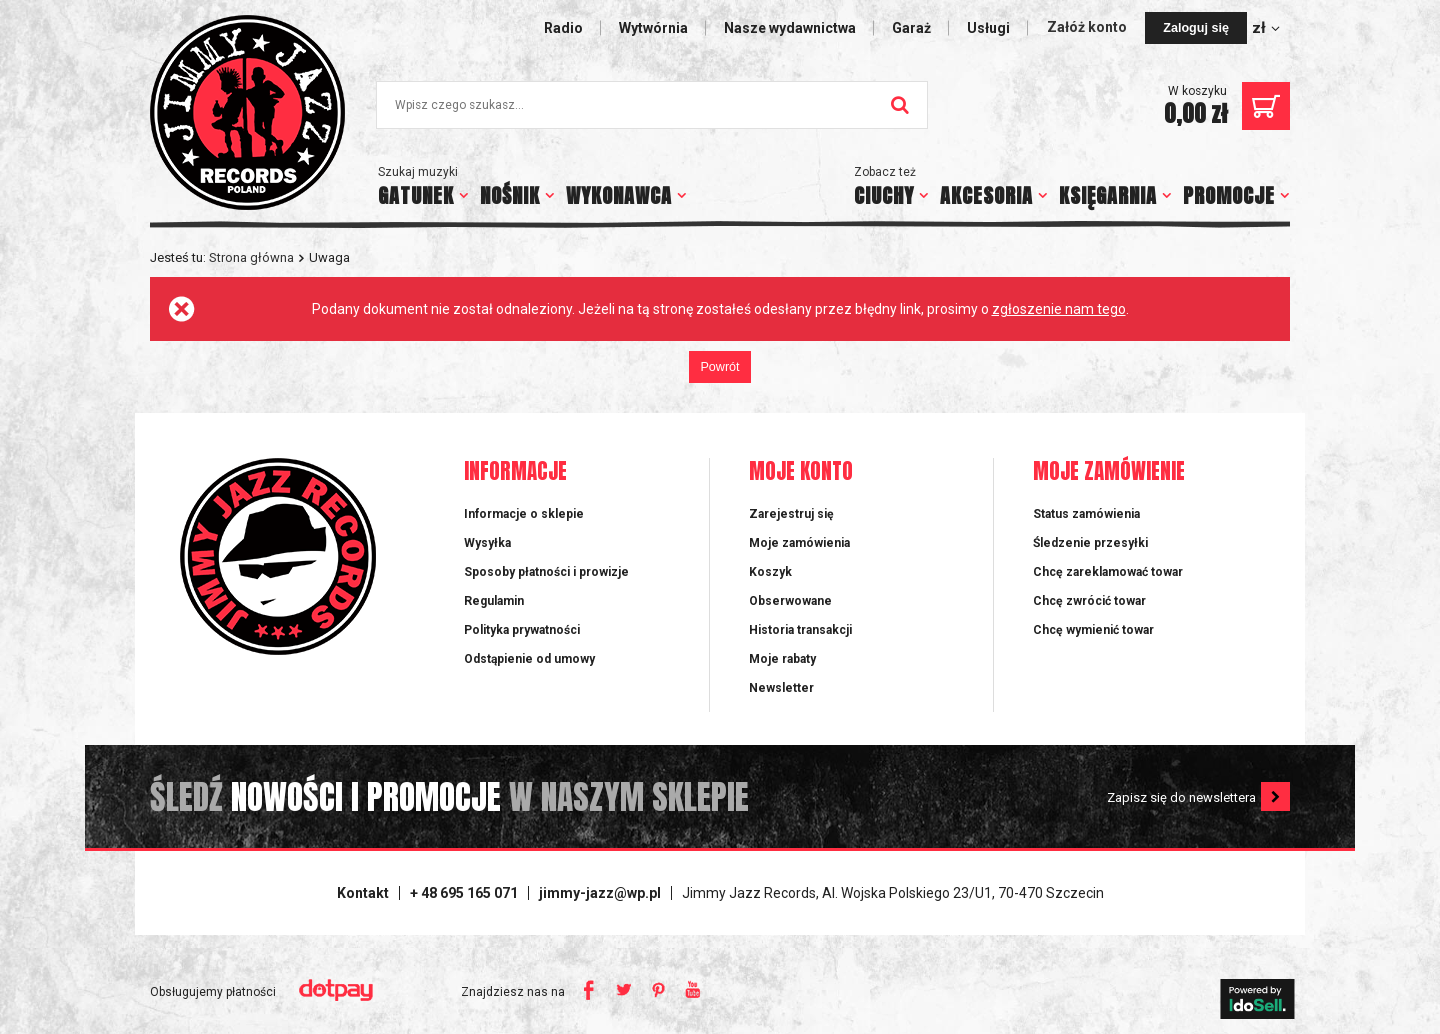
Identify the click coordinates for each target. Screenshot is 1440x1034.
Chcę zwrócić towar (1089, 601)
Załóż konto (1088, 27)
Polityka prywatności (522, 630)
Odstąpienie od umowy (529, 659)
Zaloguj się (1196, 28)
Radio (563, 28)
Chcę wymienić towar (1093, 630)
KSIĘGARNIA (1108, 195)
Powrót (719, 367)
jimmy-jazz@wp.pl (600, 893)
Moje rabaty (782, 659)
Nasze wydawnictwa (790, 28)
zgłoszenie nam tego (1059, 309)
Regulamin (494, 601)
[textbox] (652, 105)
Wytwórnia (653, 28)
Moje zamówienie (1109, 472)
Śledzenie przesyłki (1090, 543)
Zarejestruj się (791, 514)
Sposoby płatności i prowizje (546, 572)
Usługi (988, 28)
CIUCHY (884, 195)
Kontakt (363, 893)
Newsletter (781, 688)
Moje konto (801, 472)
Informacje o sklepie (524, 514)
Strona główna (251, 257)
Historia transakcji (800, 630)
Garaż (911, 28)
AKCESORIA (986, 195)
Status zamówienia (1086, 514)
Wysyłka (487, 543)
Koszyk (770, 572)
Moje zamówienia (799, 543)
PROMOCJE (1229, 195)
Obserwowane (790, 601)
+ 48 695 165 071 (464, 893)
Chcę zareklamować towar (1108, 572)
